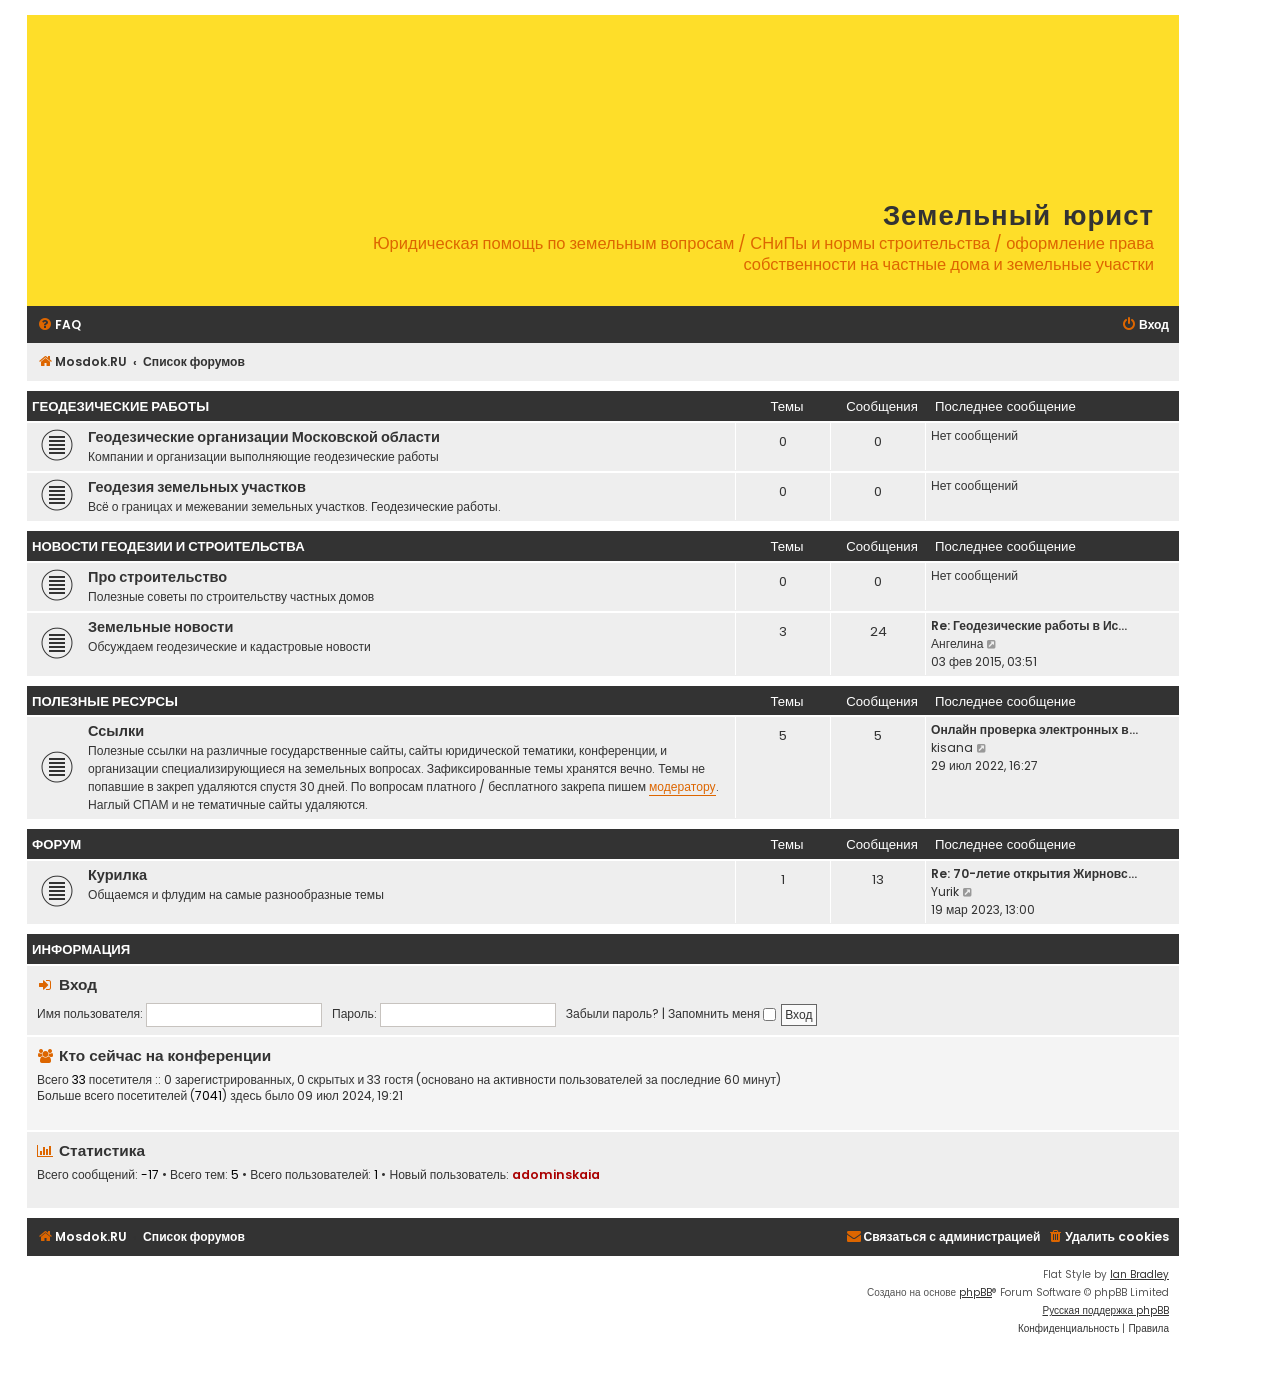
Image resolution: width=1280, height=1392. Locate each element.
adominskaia (556, 1174)
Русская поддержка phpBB (1105, 1310)
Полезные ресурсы (105, 701)
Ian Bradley (1139, 1274)
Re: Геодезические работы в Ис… (1029, 625)
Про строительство (157, 577)
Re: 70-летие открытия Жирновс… (1034, 873)
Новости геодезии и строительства (168, 546)
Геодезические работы (120, 406)
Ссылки (116, 731)
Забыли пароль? (612, 1013)
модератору (682, 786)
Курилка (117, 875)
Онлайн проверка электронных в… (1034, 729)
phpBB (975, 1292)
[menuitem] (59, 325)
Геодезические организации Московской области (264, 437)
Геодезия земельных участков (197, 487)
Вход (78, 984)
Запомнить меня (722, 1013)
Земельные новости (160, 627)
